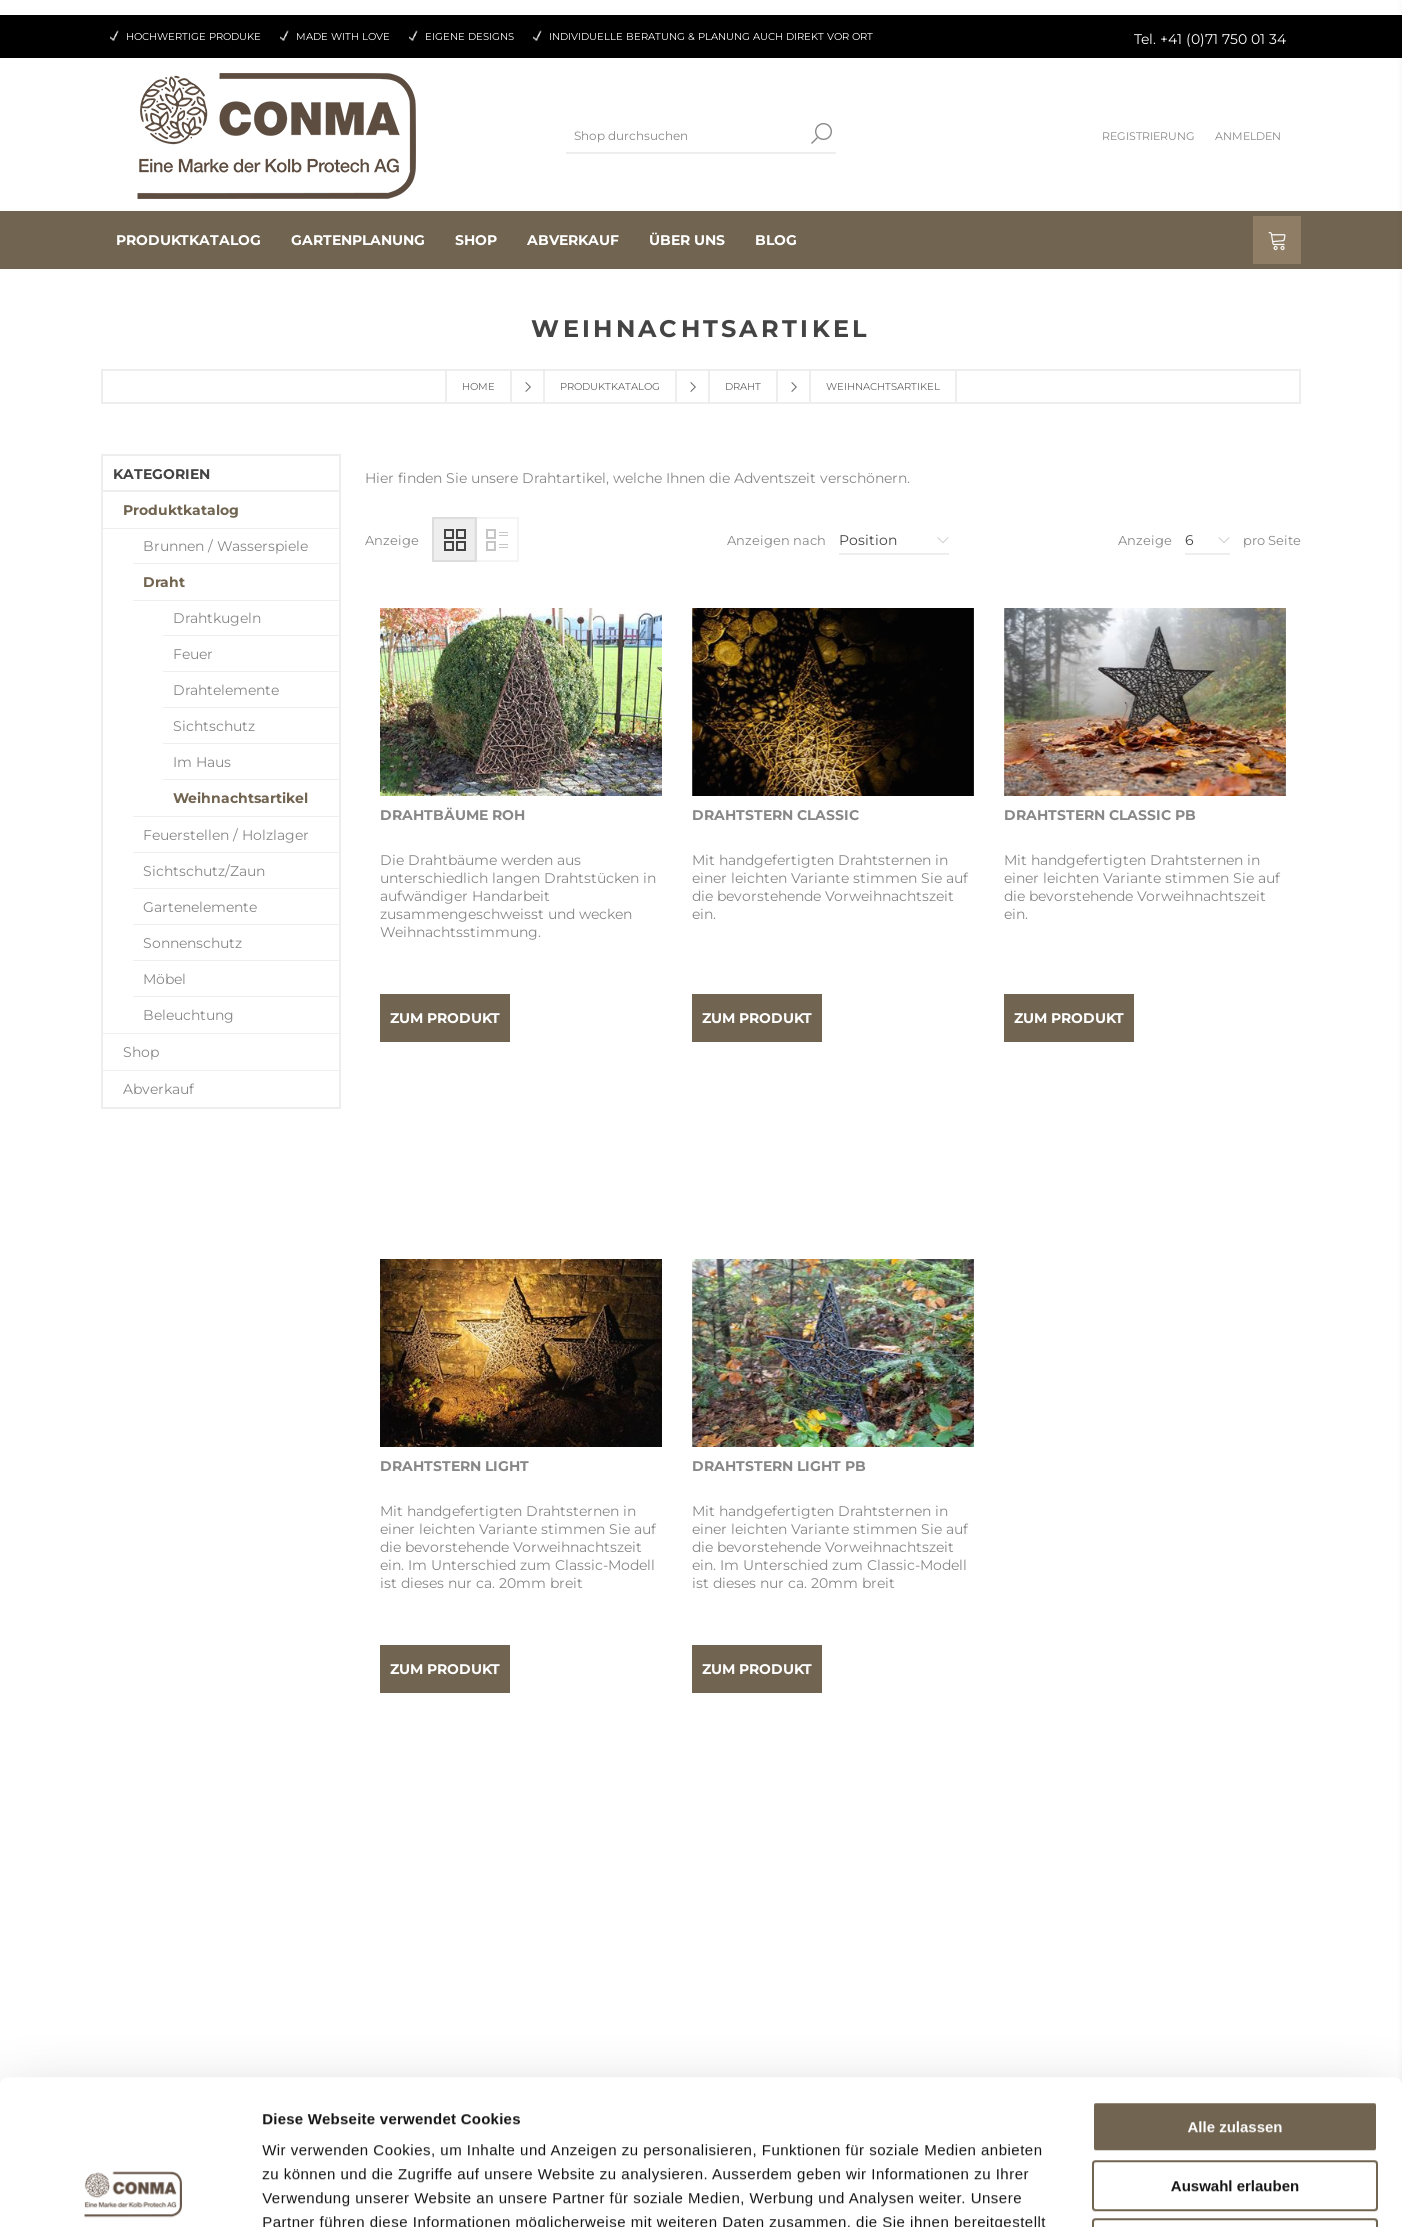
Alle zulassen (1234, 1982)
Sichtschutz (214, 726)
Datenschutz (765, 1918)
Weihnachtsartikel (240, 798)
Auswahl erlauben (1235, 2041)
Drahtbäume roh (452, 815)
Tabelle (454, 539)
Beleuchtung (188, 1015)
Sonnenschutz (192, 943)
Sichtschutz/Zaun (204, 871)
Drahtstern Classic (775, 815)
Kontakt (749, 1880)
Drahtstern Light (454, 1304)
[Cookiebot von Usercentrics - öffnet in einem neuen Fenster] (129, 2188)
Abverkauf (158, 1089)
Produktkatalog (610, 386)
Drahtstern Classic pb (1100, 815)
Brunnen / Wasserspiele (225, 546)
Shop (141, 1052)
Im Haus (202, 762)
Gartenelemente (200, 907)
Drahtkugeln (217, 618)
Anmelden (1248, 136)
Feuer (193, 654)
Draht (743, 386)
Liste (496, 539)
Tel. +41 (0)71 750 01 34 (1210, 39)
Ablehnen (1235, 2099)
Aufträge (451, 1918)
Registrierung (1148, 136)
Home (478, 386)
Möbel (164, 979)
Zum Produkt (445, 1018)
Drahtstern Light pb (779, 1304)
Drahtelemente (226, 690)
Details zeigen (1063, 2187)
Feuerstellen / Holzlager (226, 835)
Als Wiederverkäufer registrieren (535, 1880)
